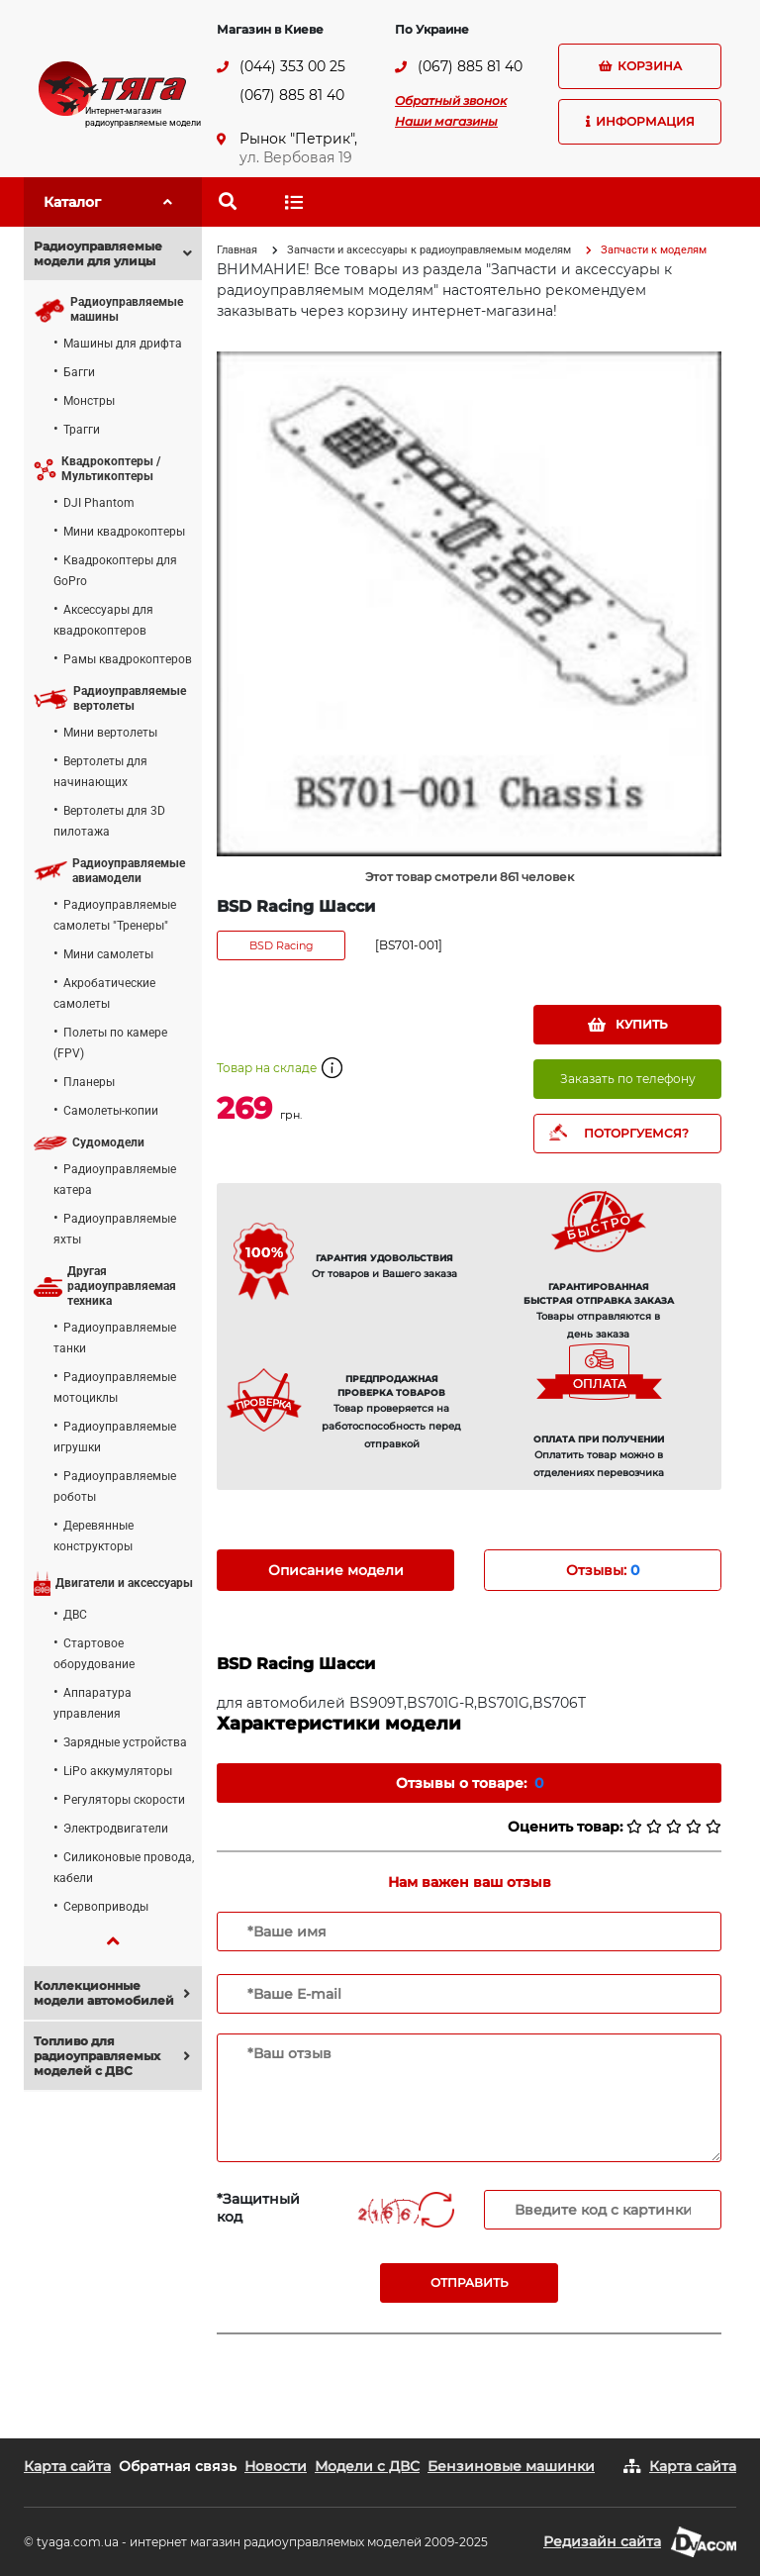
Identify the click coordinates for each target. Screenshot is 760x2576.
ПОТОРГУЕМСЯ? (636, 1133)
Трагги (81, 430)
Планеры (89, 1082)
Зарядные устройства (125, 1742)
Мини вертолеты (110, 733)
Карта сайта (67, 2466)
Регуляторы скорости (124, 1800)
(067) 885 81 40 (291, 95)
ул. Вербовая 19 (295, 157)
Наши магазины (446, 121)
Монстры (89, 401)
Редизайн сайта (602, 2541)
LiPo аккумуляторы (117, 1771)
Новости (275, 2466)
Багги (79, 372)
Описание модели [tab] (336, 1570)
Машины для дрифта (122, 343)
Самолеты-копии (110, 1111)
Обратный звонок (451, 100)
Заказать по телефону (628, 1078)
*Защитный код (258, 2208)
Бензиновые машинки (511, 2466)
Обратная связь (178, 2466)
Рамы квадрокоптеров (127, 659)
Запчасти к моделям (654, 250)
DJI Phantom (99, 503)
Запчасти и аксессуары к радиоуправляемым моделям (429, 250)
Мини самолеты (108, 954)
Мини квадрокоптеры (124, 532)
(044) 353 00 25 (292, 66)
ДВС (75, 1615)
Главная (237, 250)
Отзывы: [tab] (602, 1570)
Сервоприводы (105, 1907)
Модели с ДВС (367, 2466)
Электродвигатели (115, 1828)
